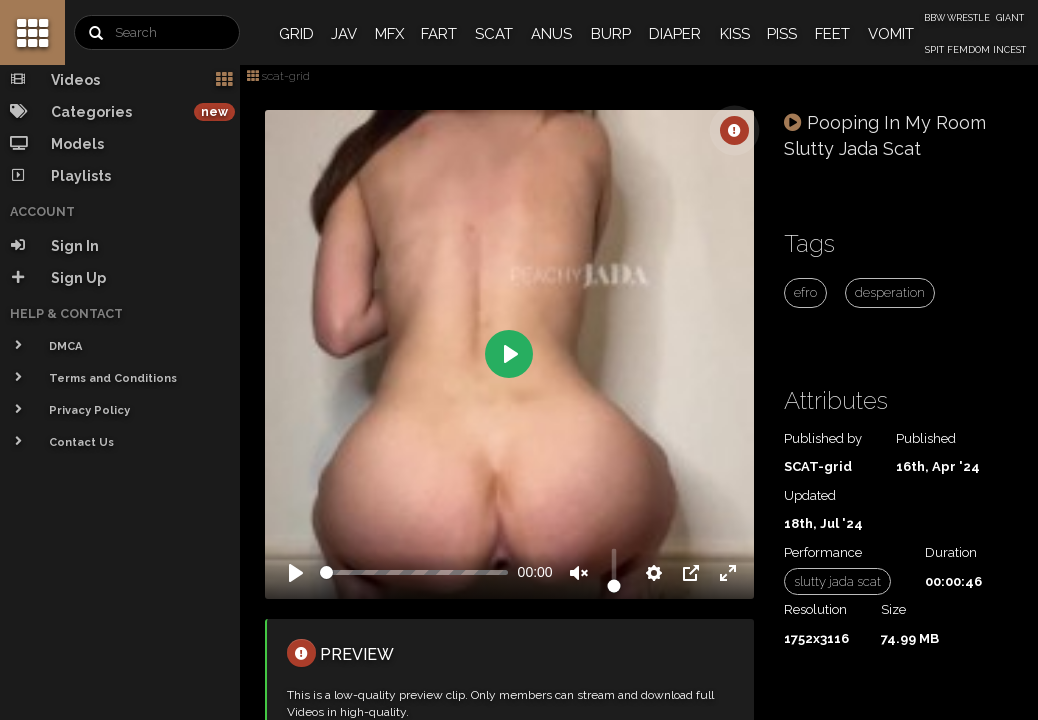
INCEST (1009, 50)
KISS (735, 34)
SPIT (934, 50)
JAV (344, 34)
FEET (832, 34)
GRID (296, 34)
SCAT (494, 34)
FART (439, 34)
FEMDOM (968, 50)
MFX (389, 34)
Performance (823, 552)
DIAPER (675, 34)
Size (893, 609)
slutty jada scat (837, 581)
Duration (951, 552)
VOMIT (891, 34)
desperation (890, 292)
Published (926, 438)
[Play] (296, 573)
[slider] (414, 572)
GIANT (1010, 18)
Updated (810, 495)
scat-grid (278, 76)
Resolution (815, 609)
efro (805, 292)
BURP (611, 34)
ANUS (551, 34)
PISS (782, 34)
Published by (823, 438)
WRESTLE (968, 18)
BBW (934, 18)
